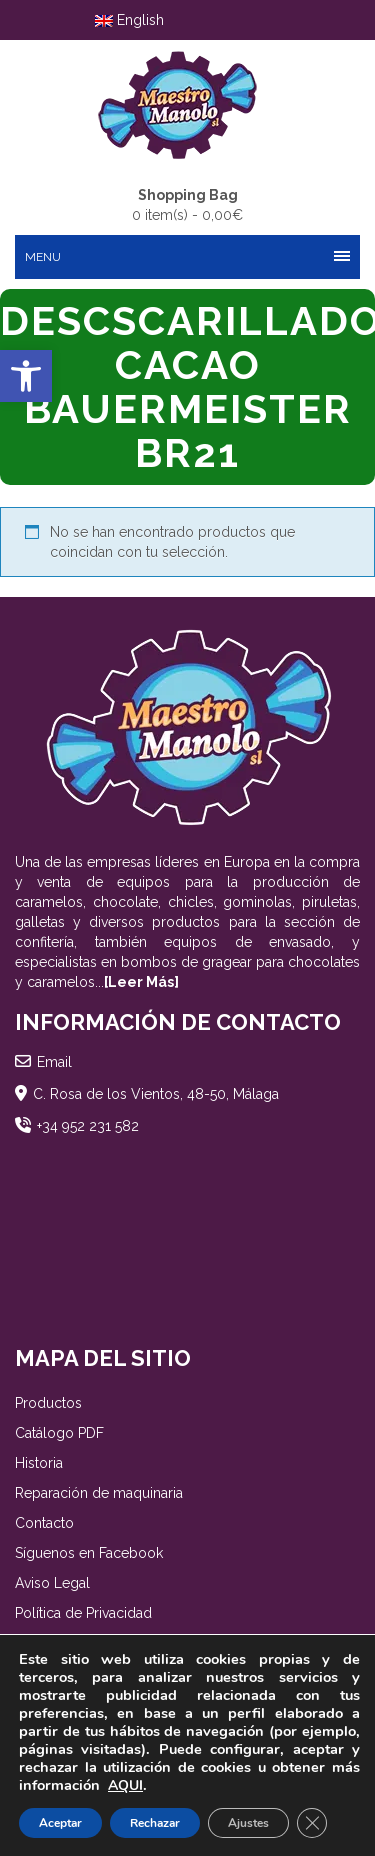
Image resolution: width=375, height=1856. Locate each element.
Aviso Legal (52, 1583)
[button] (26, 376)
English (129, 20)
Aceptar (60, 1823)
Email (54, 1062)
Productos (48, 1403)
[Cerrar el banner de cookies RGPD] (312, 1823)
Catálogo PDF (59, 1433)
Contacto (44, 1523)
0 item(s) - (187, 204)
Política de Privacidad (83, 1613)
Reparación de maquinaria (99, 1493)
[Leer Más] (141, 982)
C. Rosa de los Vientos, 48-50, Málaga (156, 1094)
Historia (39, 1463)
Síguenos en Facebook (89, 1553)
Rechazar (155, 1823)
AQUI (125, 1785)
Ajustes (248, 1823)
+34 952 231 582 (88, 1126)
